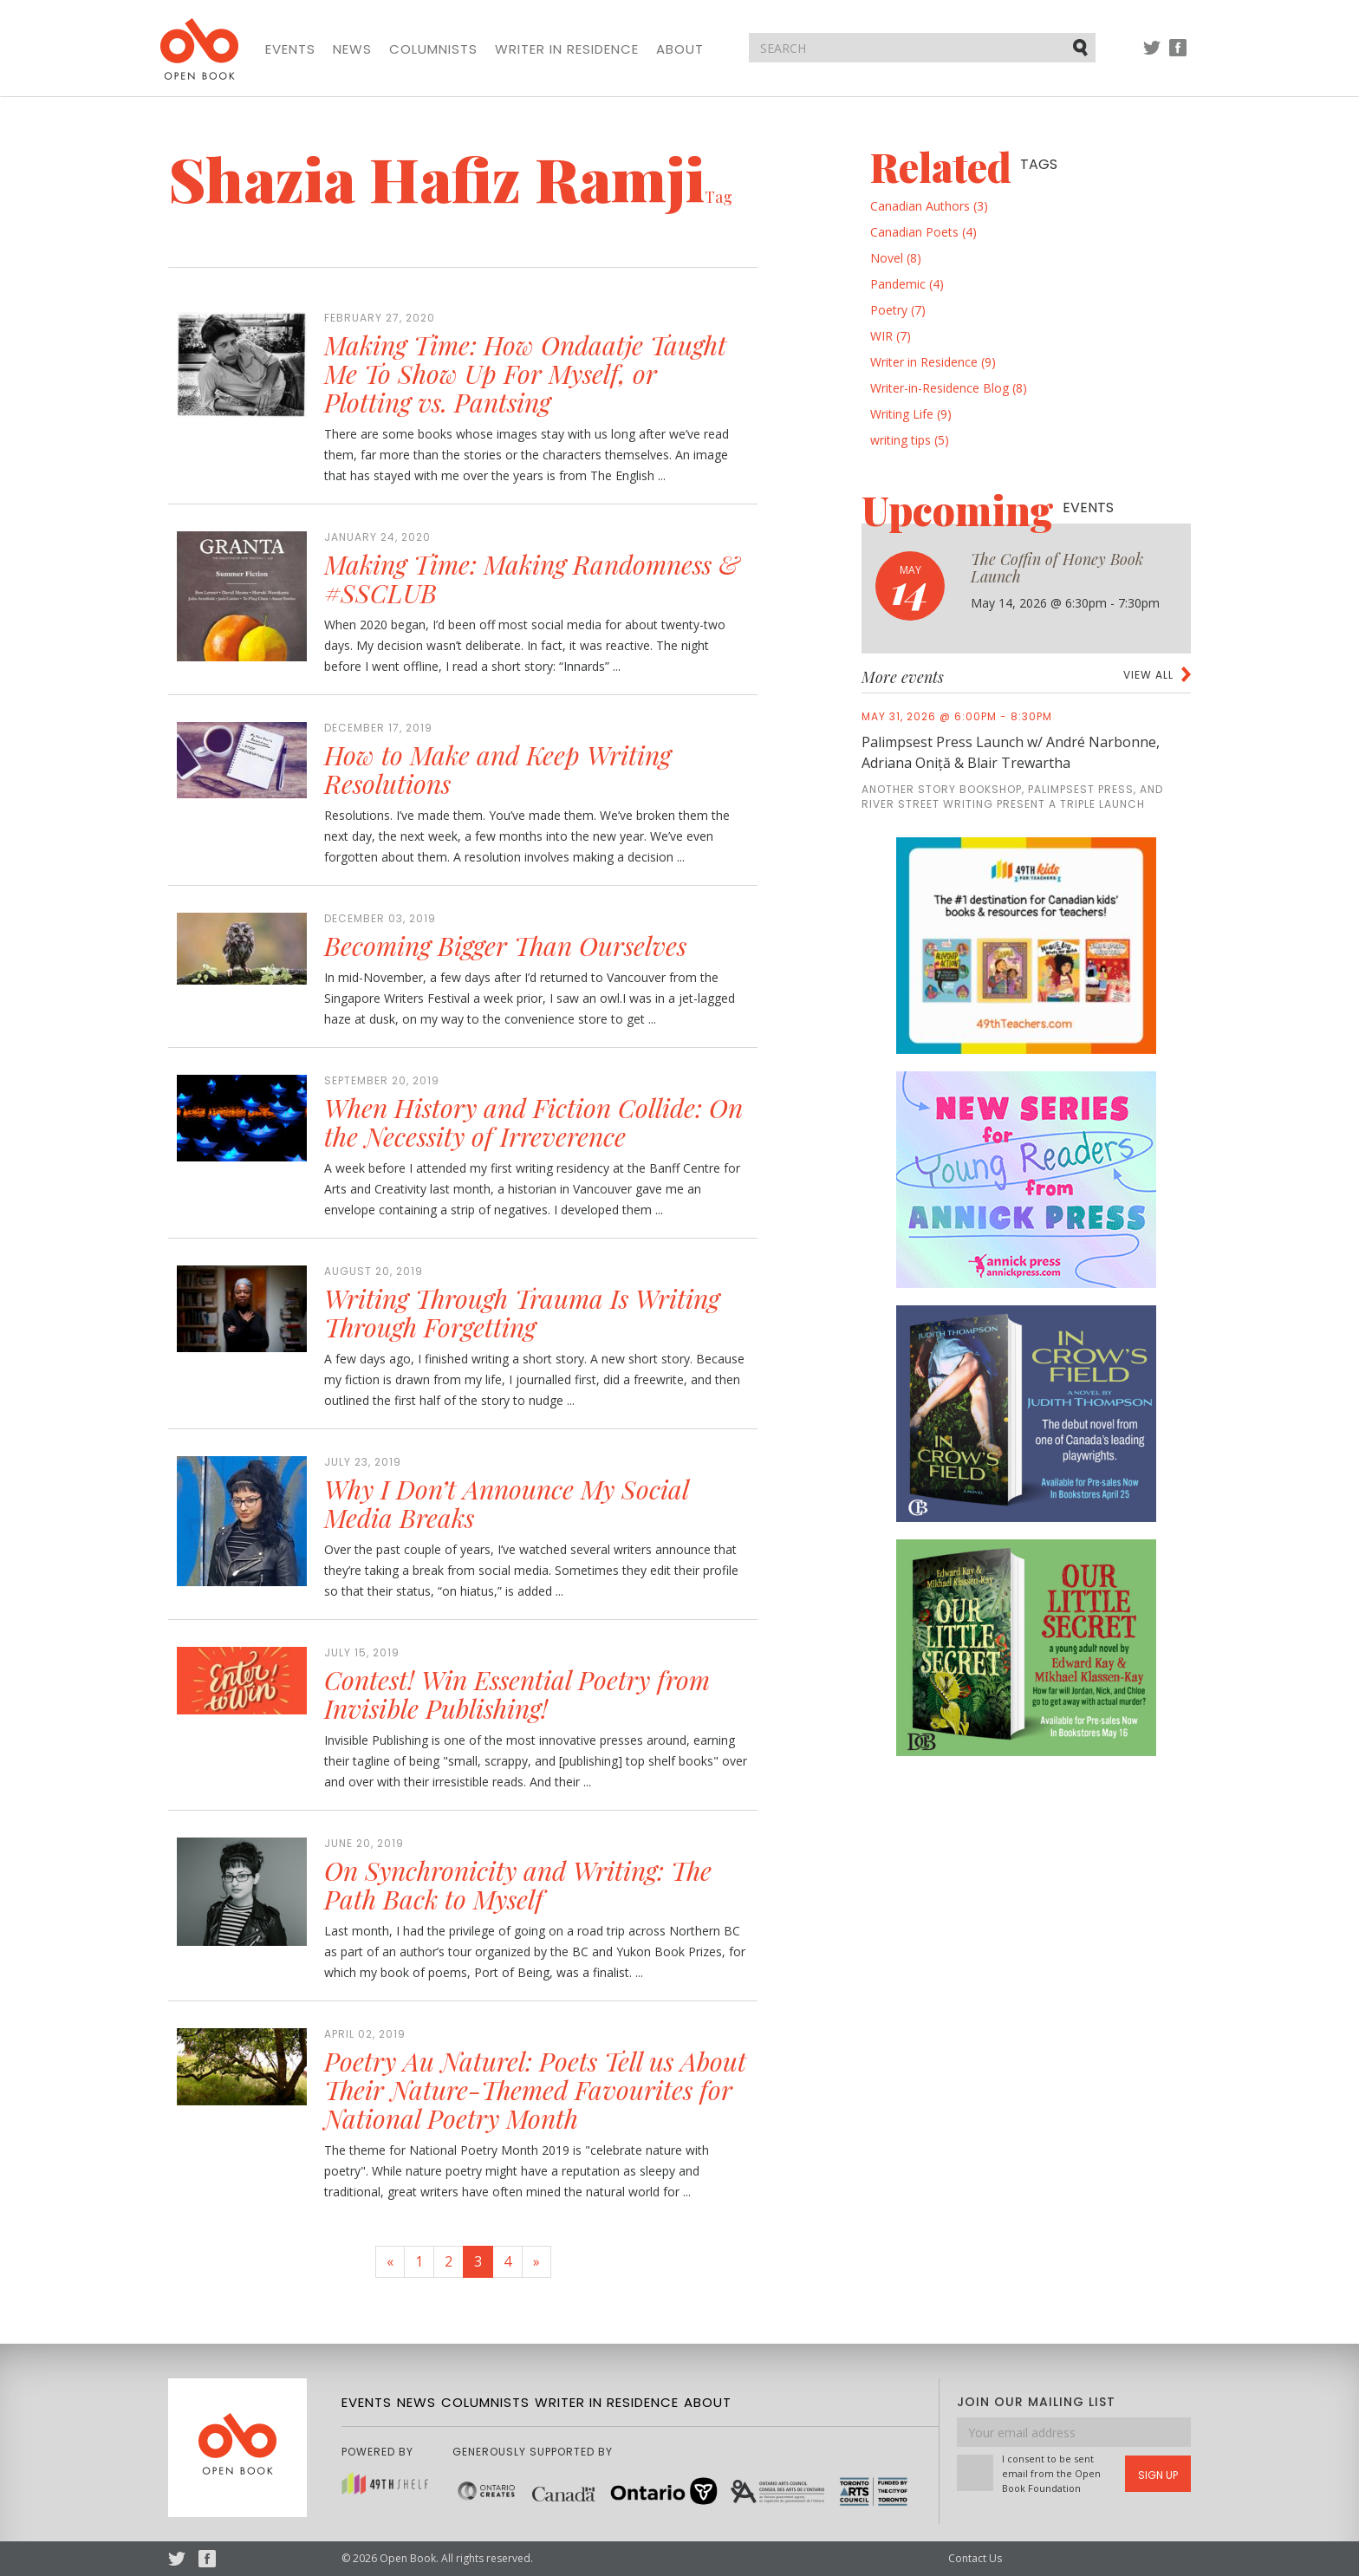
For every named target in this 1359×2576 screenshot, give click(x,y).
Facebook (1178, 55)
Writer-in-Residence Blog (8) (948, 388)
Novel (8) (895, 258)
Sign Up (1158, 2475)
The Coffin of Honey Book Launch (1057, 568)
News (352, 49)
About (680, 49)
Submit (1082, 47)
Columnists (433, 49)
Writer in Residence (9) (933, 362)
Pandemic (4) (907, 284)
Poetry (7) (898, 310)
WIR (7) (890, 336)
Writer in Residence (567, 49)
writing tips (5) (909, 440)
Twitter (1152, 55)
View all (1148, 674)
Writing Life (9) (911, 414)
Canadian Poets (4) (923, 232)
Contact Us (975, 2558)
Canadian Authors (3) (929, 206)
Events (290, 49)
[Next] (536, 2262)
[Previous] (390, 2262)
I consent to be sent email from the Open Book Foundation (1051, 2473)
